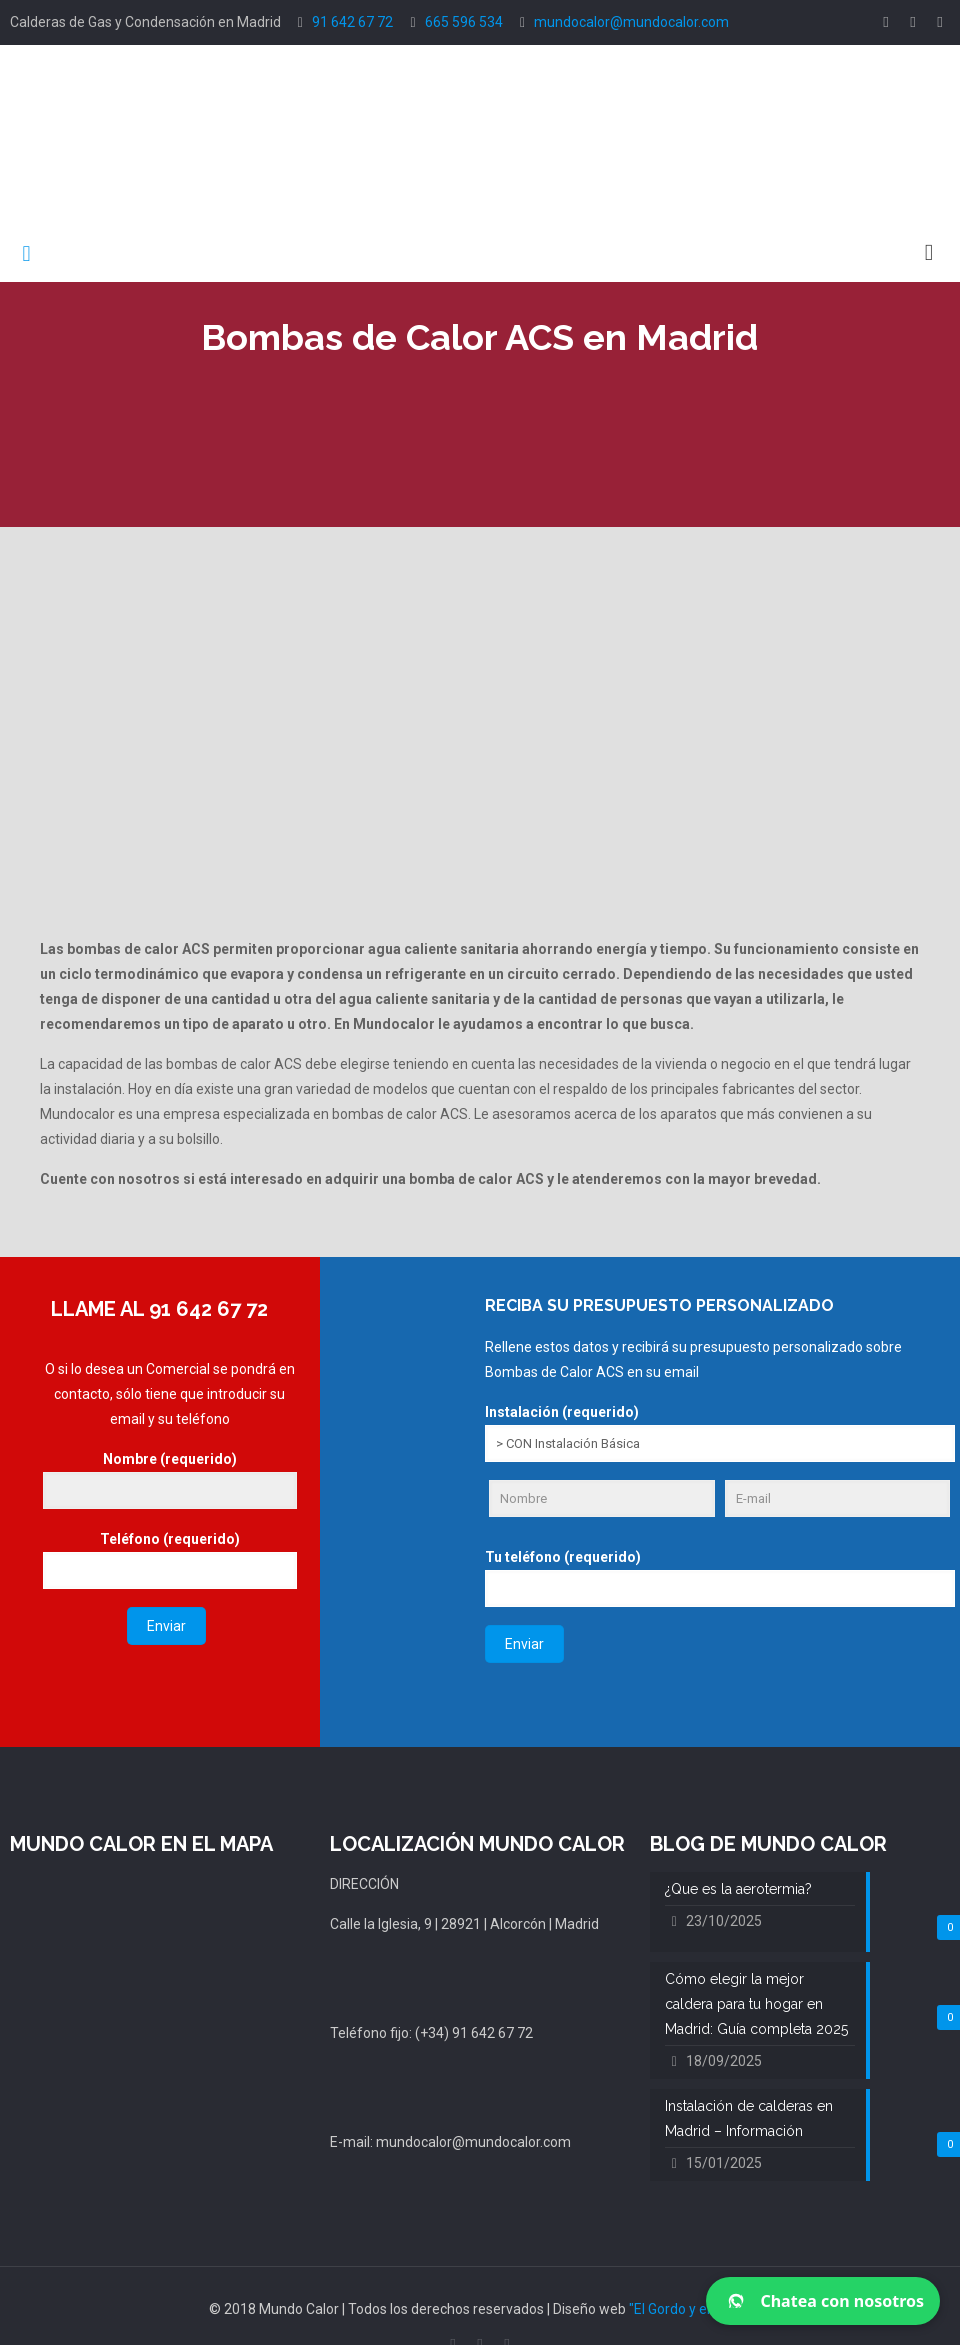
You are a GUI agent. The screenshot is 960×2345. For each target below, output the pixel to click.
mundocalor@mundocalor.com (631, 22)
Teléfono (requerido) (170, 1560)
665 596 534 (464, 22)
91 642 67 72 (352, 22)
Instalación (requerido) (720, 1433)
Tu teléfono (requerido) (720, 1578)
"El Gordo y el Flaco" (689, 2309)
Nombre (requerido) (170, 1480)
